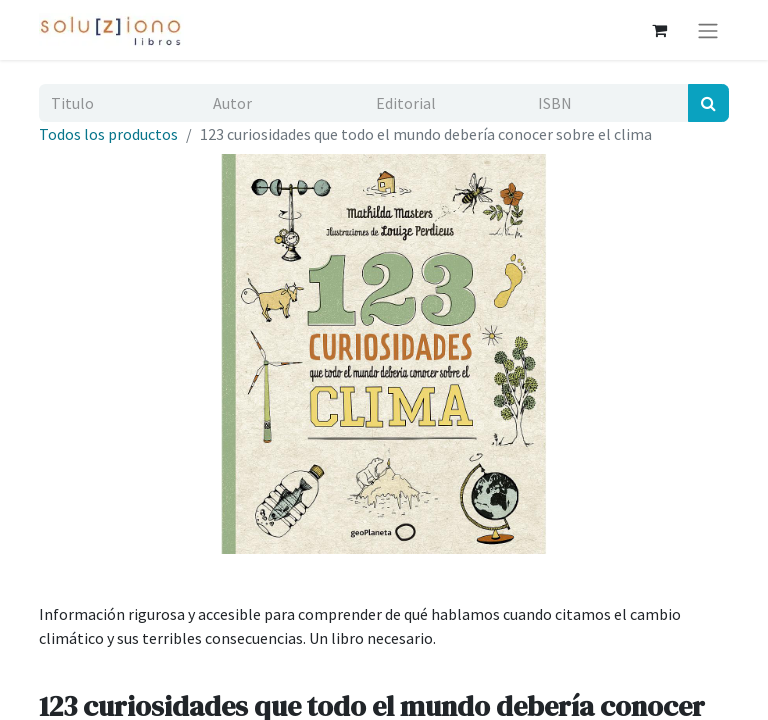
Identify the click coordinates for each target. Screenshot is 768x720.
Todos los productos (108, 134)
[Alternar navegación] (708, 30)
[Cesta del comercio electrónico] (659, 30)
